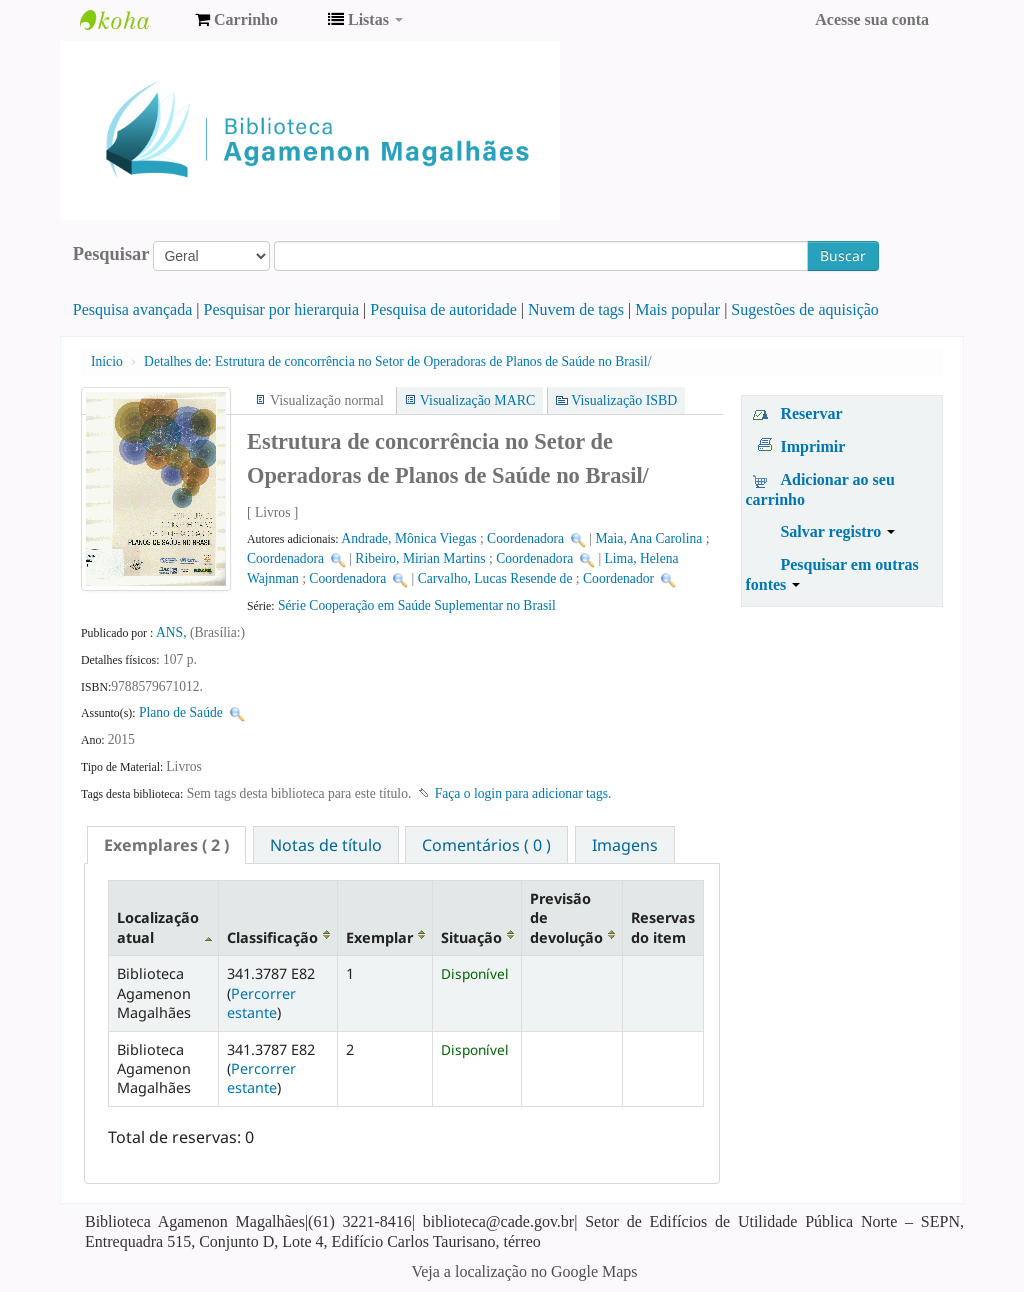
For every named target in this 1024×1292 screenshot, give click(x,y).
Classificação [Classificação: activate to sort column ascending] (272, 937)
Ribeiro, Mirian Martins (420, 558)
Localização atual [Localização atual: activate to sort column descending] (158, 927)
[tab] (166, 845)
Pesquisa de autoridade (443, 309)
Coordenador (618, 578)
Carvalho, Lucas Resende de (495, 578)
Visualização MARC (477, 400)
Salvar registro (837, 531)
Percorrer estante (261, 1003)
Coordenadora (525, 538)
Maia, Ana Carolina (648, 538)
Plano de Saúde (181, 712)
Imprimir (812, 446)
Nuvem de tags (576, 309)
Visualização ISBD (624, 400)
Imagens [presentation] (625, 845)
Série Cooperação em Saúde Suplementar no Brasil (417, 605)
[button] (236, 20)
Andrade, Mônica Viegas (408, 538)
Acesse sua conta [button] (872, 19)
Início (107, 361)
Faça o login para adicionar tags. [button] (523, 793)
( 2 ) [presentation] (166, 845)
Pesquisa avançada (133, 309)
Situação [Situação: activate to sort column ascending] (471, 937)
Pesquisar (111, 254)
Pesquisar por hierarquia (282, 309)
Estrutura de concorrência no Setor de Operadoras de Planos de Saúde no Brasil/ (397, 361)
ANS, (173, 632)
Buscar (843, 255)
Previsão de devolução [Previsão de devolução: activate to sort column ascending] (566, 918)
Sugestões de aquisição (805, 309)
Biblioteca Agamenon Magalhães (130, 20)
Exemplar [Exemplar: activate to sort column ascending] (379, 937)
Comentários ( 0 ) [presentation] (486, 845)
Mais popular (677, 309)
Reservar (811, 413)
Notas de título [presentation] (326, 845)
